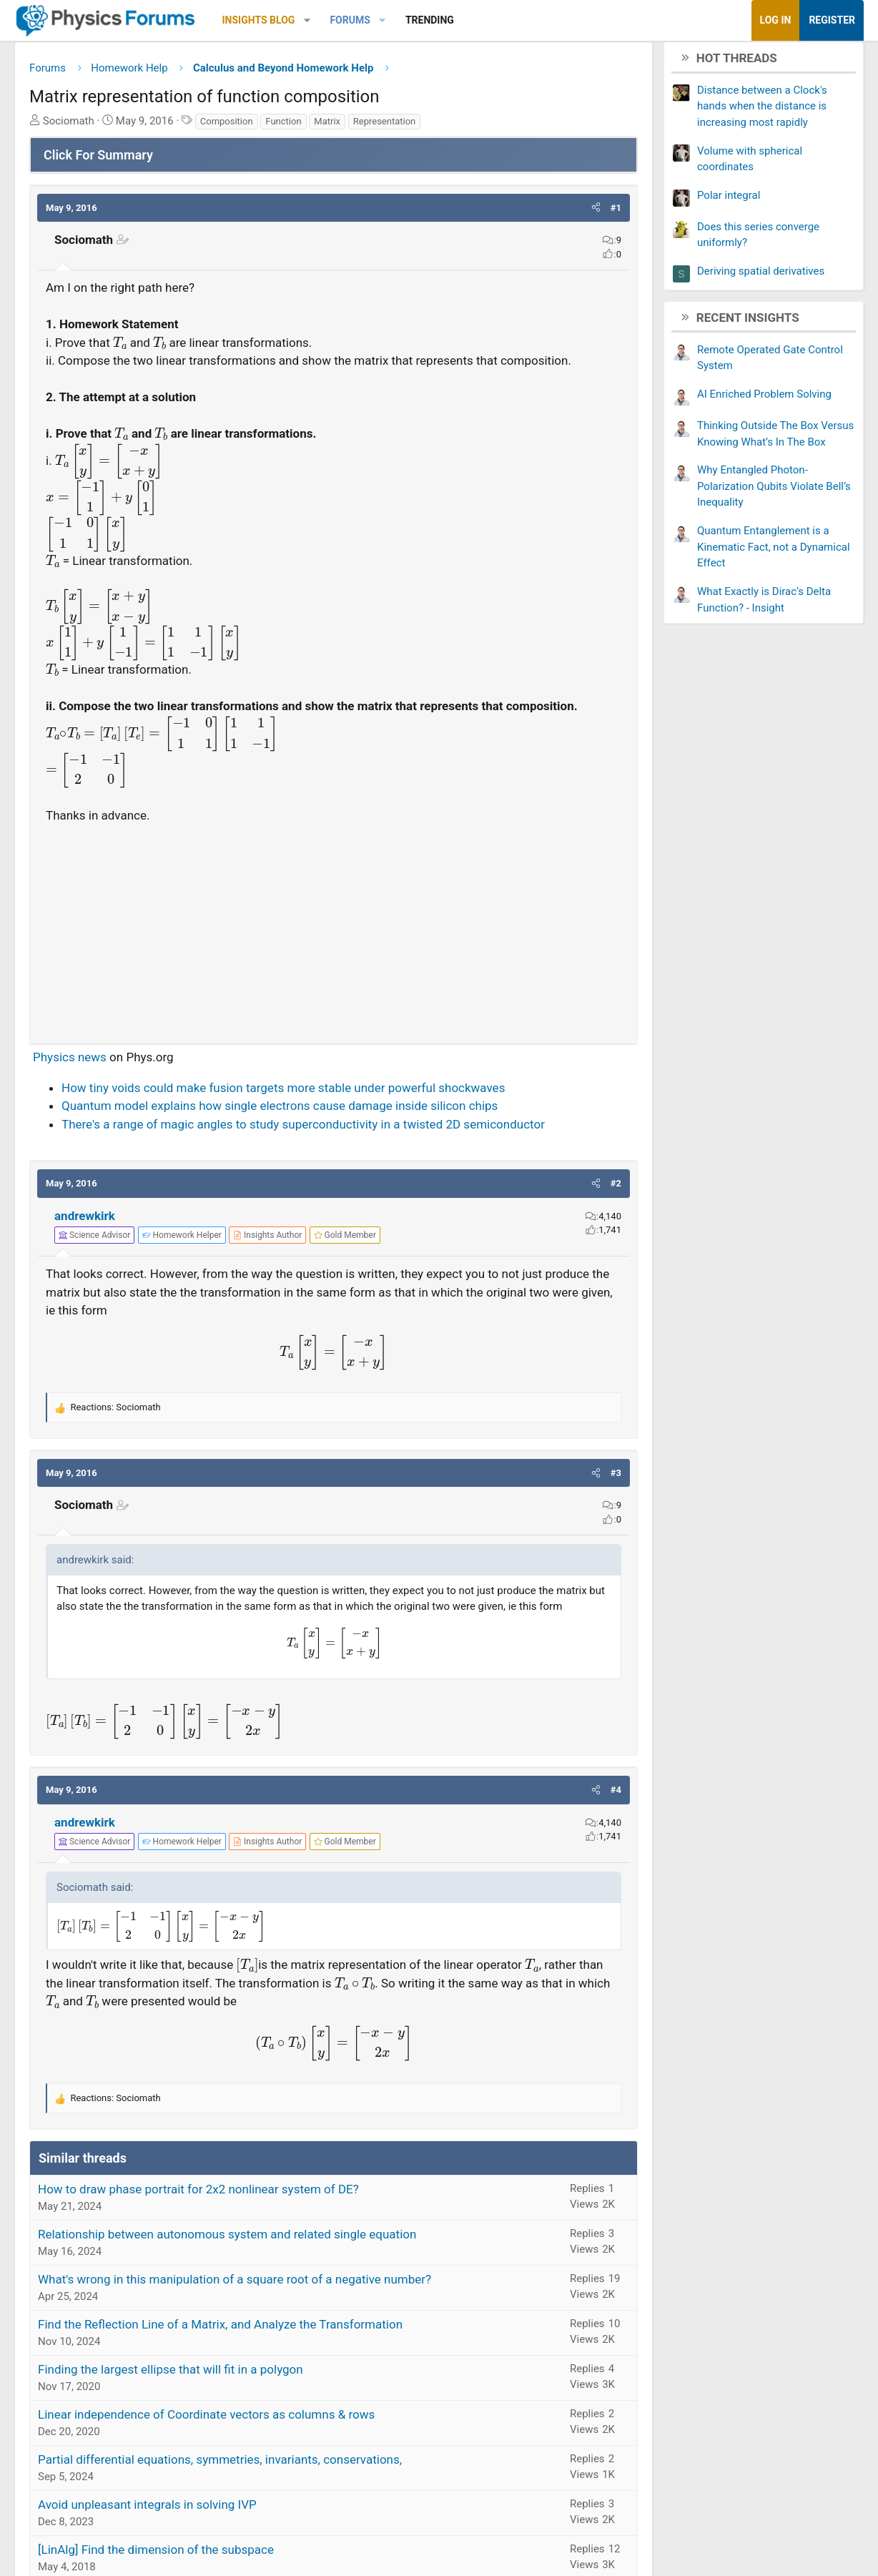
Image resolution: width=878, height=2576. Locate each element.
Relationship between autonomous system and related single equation (227, 2239)
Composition (226, 126)
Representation (384, 126)
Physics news (70, 1063)
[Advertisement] (333, 933)
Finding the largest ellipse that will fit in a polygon (170, 2374)
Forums (350, 20)
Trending (429, 20)
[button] (307, 20)
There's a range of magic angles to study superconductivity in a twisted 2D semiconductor (303, 1129)
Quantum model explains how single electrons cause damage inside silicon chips (279, 1111)
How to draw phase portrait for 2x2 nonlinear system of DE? (198, 2194)
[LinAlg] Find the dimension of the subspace (156, 2554)
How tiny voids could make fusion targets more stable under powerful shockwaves (283, 1093)
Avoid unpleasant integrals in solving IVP (147, 2509)
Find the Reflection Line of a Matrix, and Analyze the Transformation (220, 2329)
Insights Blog (258, 20)
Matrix (327, 126)
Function (283, 126)
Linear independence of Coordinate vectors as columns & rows (206, 2419)
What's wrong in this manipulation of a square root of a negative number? (234, 2284)
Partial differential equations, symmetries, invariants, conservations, (220, 2464)
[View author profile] (267, 1241)
